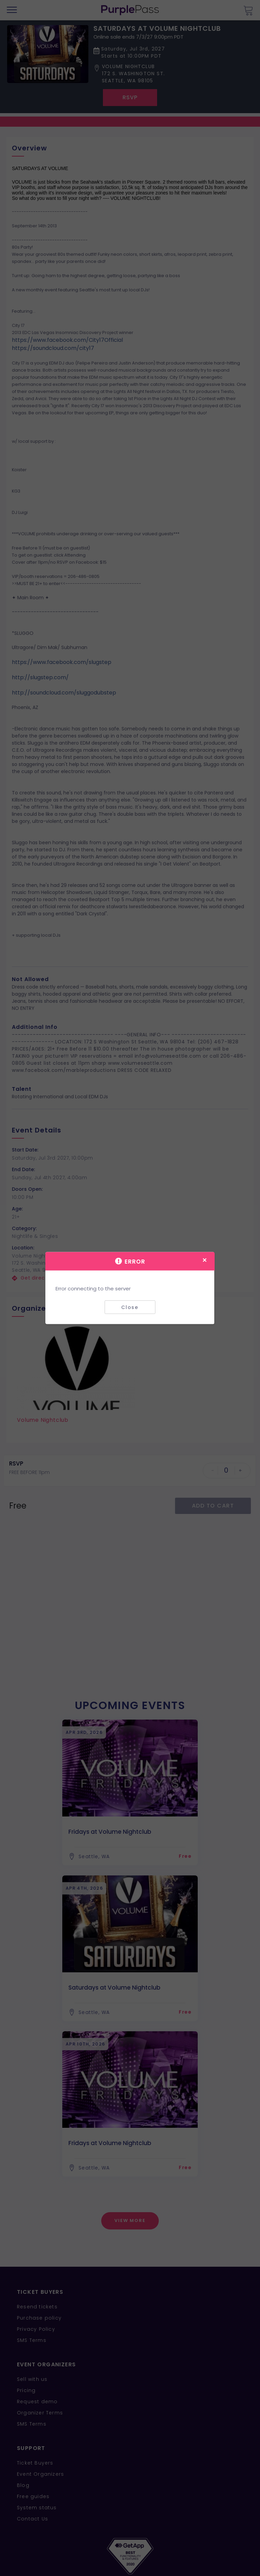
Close (129, 1307)
